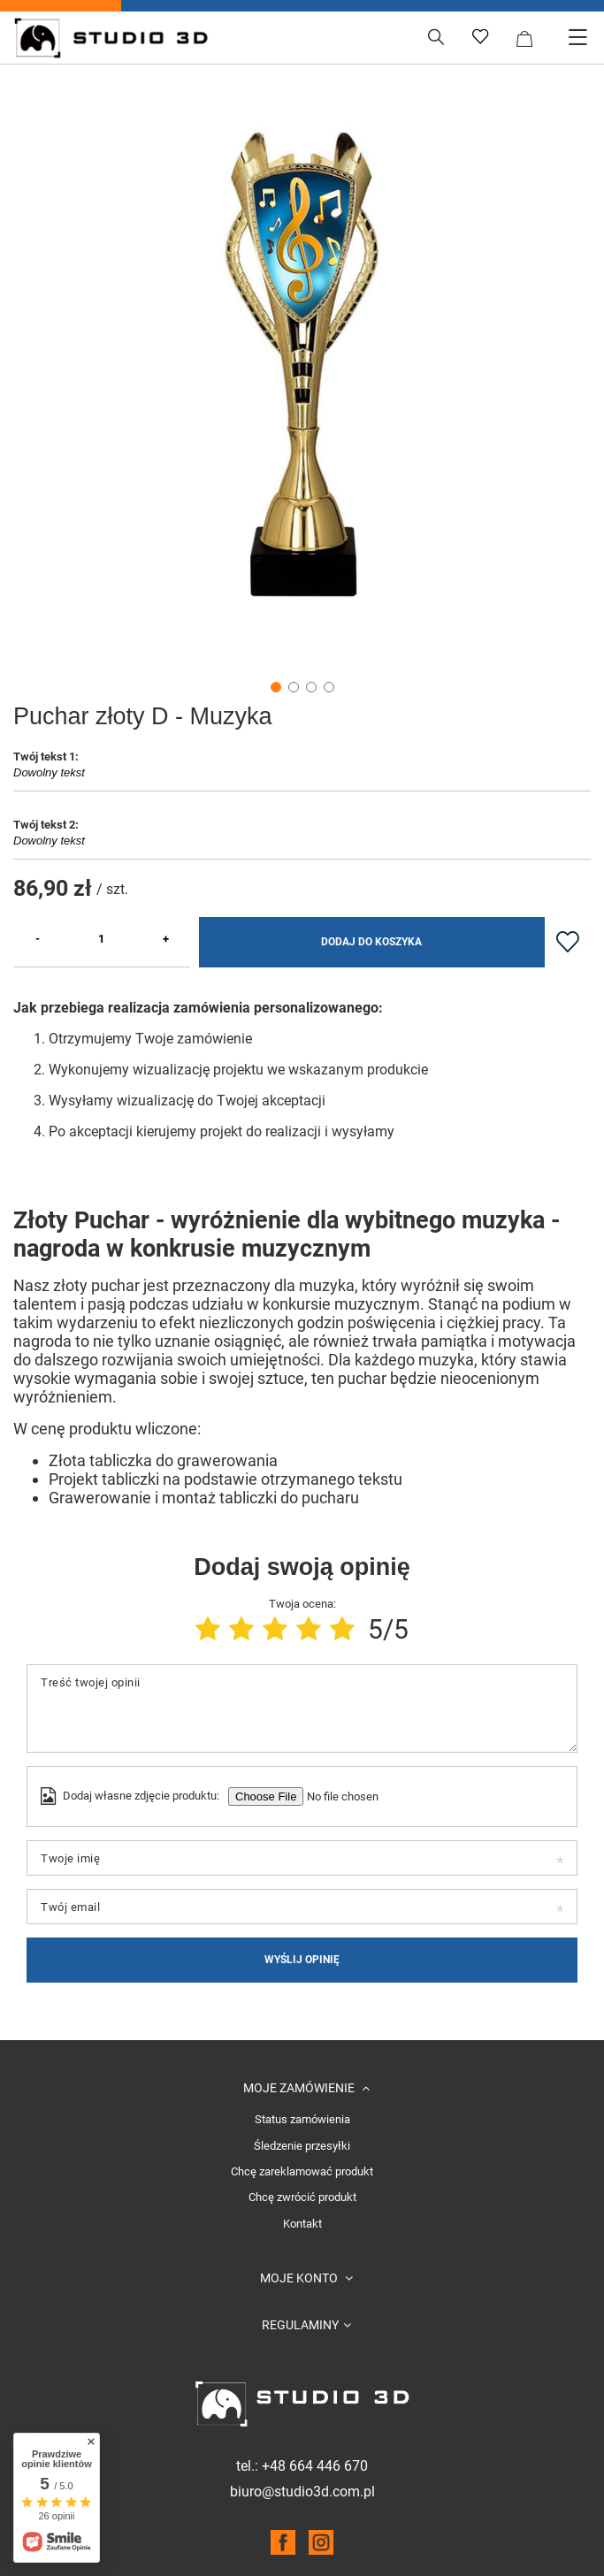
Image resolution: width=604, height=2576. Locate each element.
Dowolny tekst (302, 778)
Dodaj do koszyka (371, 942)
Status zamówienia (302, 2120)
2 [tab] (293, 687)
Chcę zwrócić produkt (302, 2197)
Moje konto (300, 2278)
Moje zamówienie (300, 2088)
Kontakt (302, 2224)
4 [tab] (329, 687)
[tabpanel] (302, 364)
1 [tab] (276, 687)
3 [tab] (311, 687)
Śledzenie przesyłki (302, 2146)
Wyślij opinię (302, 1959)
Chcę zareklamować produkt (302, 2172)
